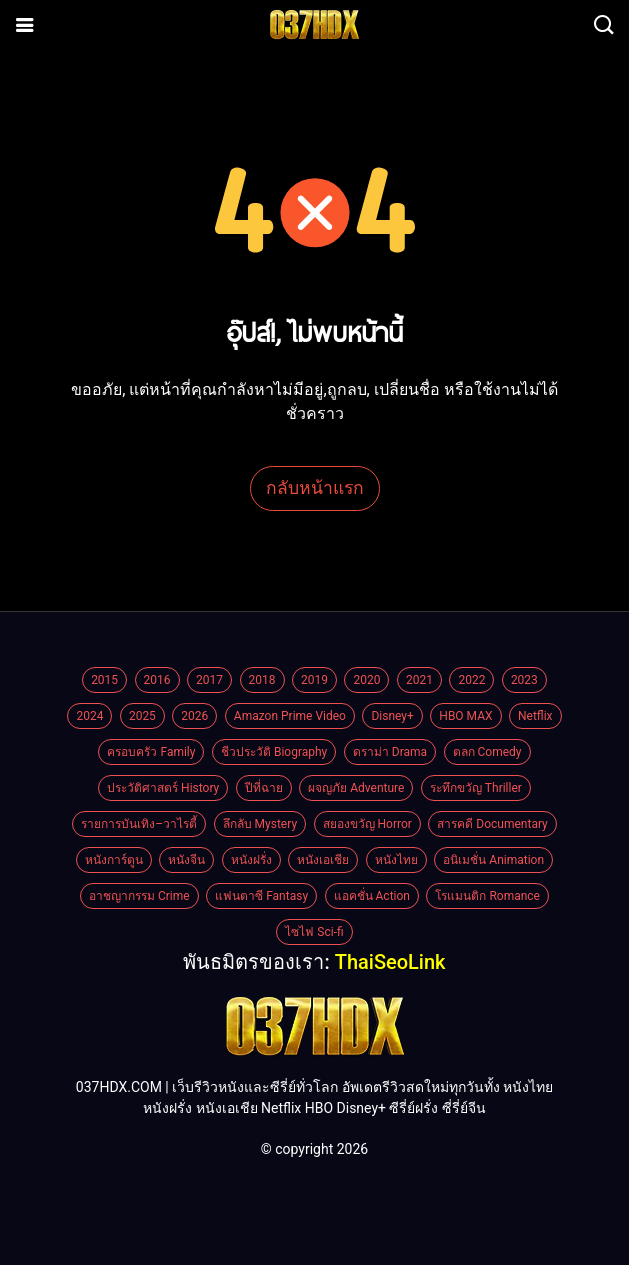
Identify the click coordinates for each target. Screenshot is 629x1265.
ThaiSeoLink (390, 962)
